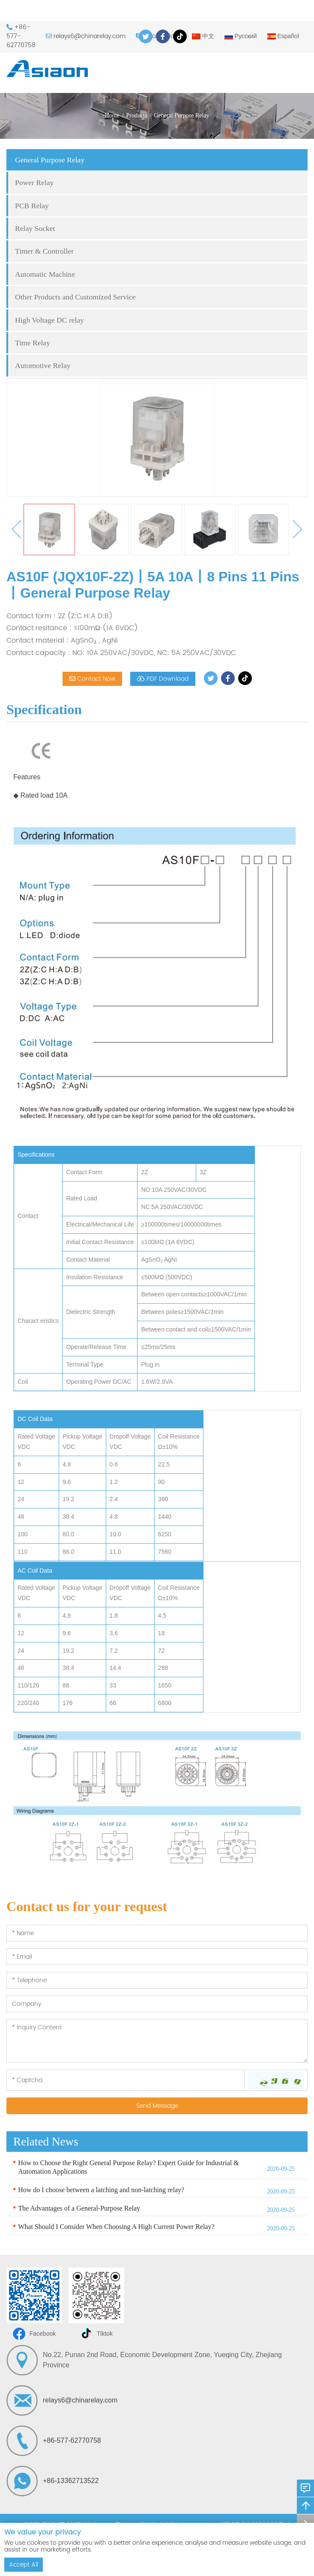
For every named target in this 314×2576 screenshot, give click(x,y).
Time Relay (32, 342)
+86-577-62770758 (72, 2440)
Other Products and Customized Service (75, 297)
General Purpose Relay (181, 115)
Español (283, 36)
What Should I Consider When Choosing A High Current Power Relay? (116, 2226)
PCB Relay (32, 205)
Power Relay (34, 182)
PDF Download (162, 679)
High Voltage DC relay (49, 320)
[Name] (157, 1933)
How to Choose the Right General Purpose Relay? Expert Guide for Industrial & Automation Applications (128, 2167)
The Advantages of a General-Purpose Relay (79, 2208)
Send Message (157, 2106)
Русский (240, 36)
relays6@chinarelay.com (90, 36)
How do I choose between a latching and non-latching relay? (101, 2189)
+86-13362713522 (71, 2480)
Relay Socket (35, 228)
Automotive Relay (43, 365)
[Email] (157, 1956)
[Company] (157, 2004)
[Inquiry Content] (157, 2041)
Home (112, 115)
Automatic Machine (45, 274)
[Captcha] (125, 2080)
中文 (203, 36)
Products (136, 115)
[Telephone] (157, 1980)
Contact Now (92, 679)
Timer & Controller (44, 251)
